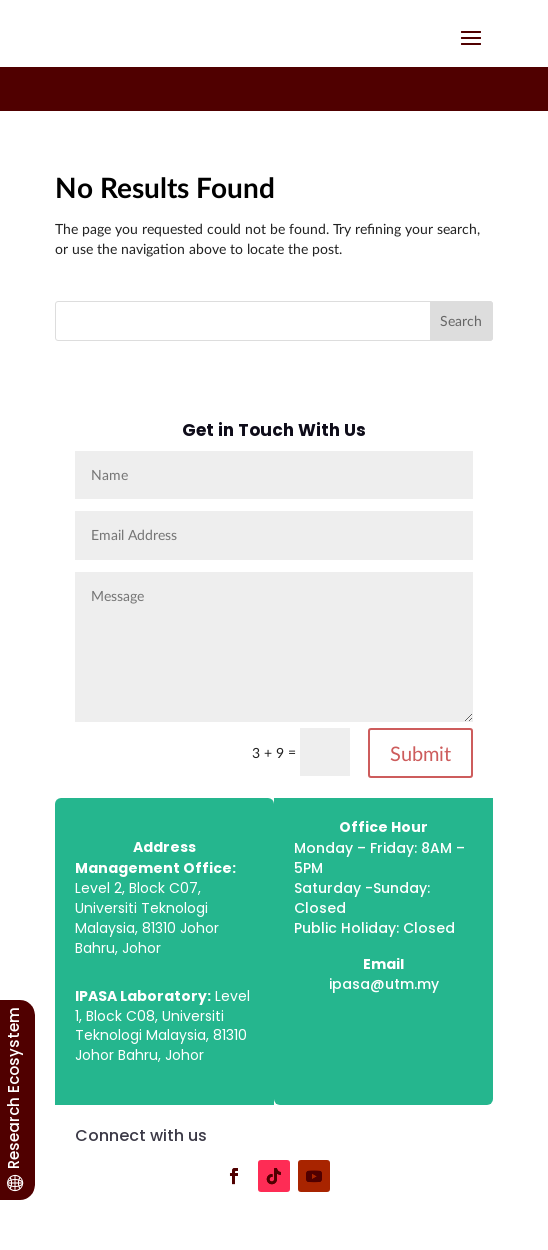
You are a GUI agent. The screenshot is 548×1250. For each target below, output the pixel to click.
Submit (420, 753)
